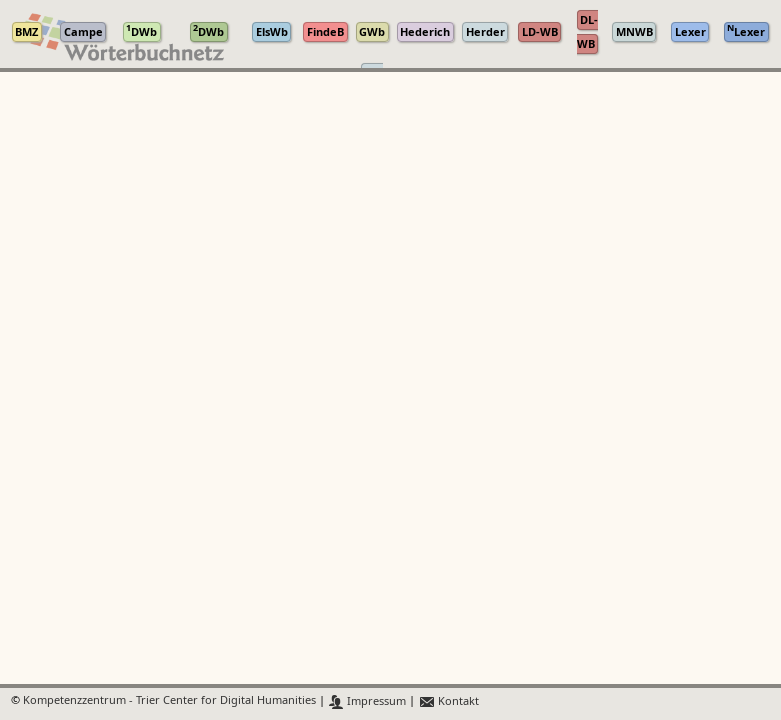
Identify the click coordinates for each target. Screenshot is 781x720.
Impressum (367, 701)
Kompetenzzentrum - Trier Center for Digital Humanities (169, 701)
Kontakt (448, 701)
